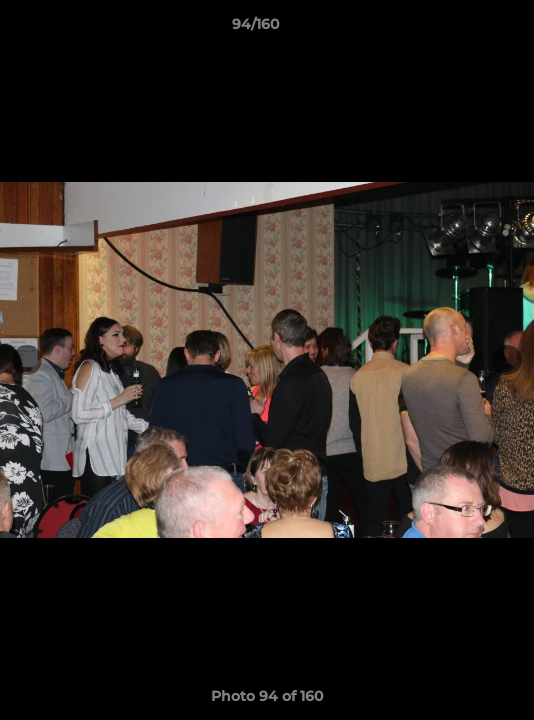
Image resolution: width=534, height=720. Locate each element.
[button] (462, 29)
